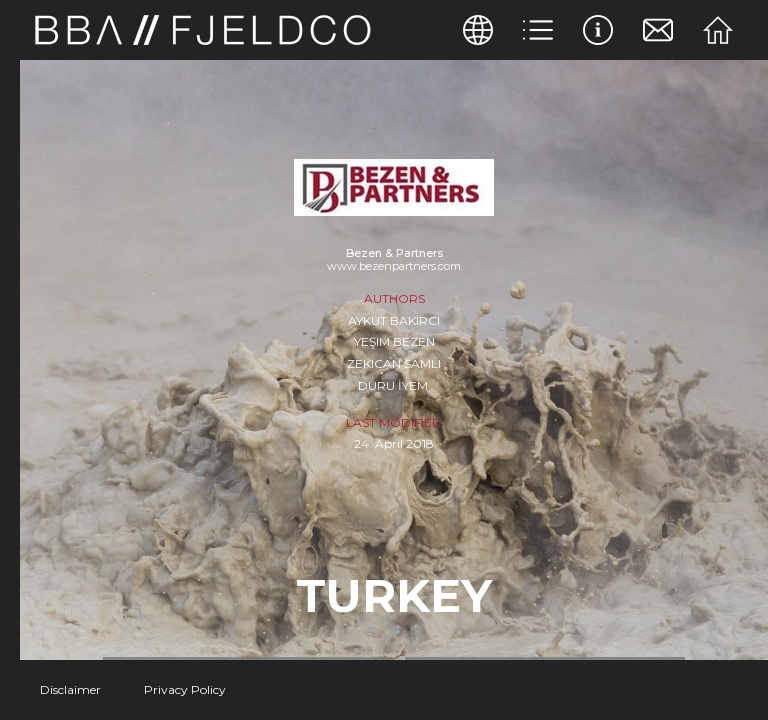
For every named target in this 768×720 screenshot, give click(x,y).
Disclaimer (70, 689)
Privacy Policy (185, 689)
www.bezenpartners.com (394, 266)
